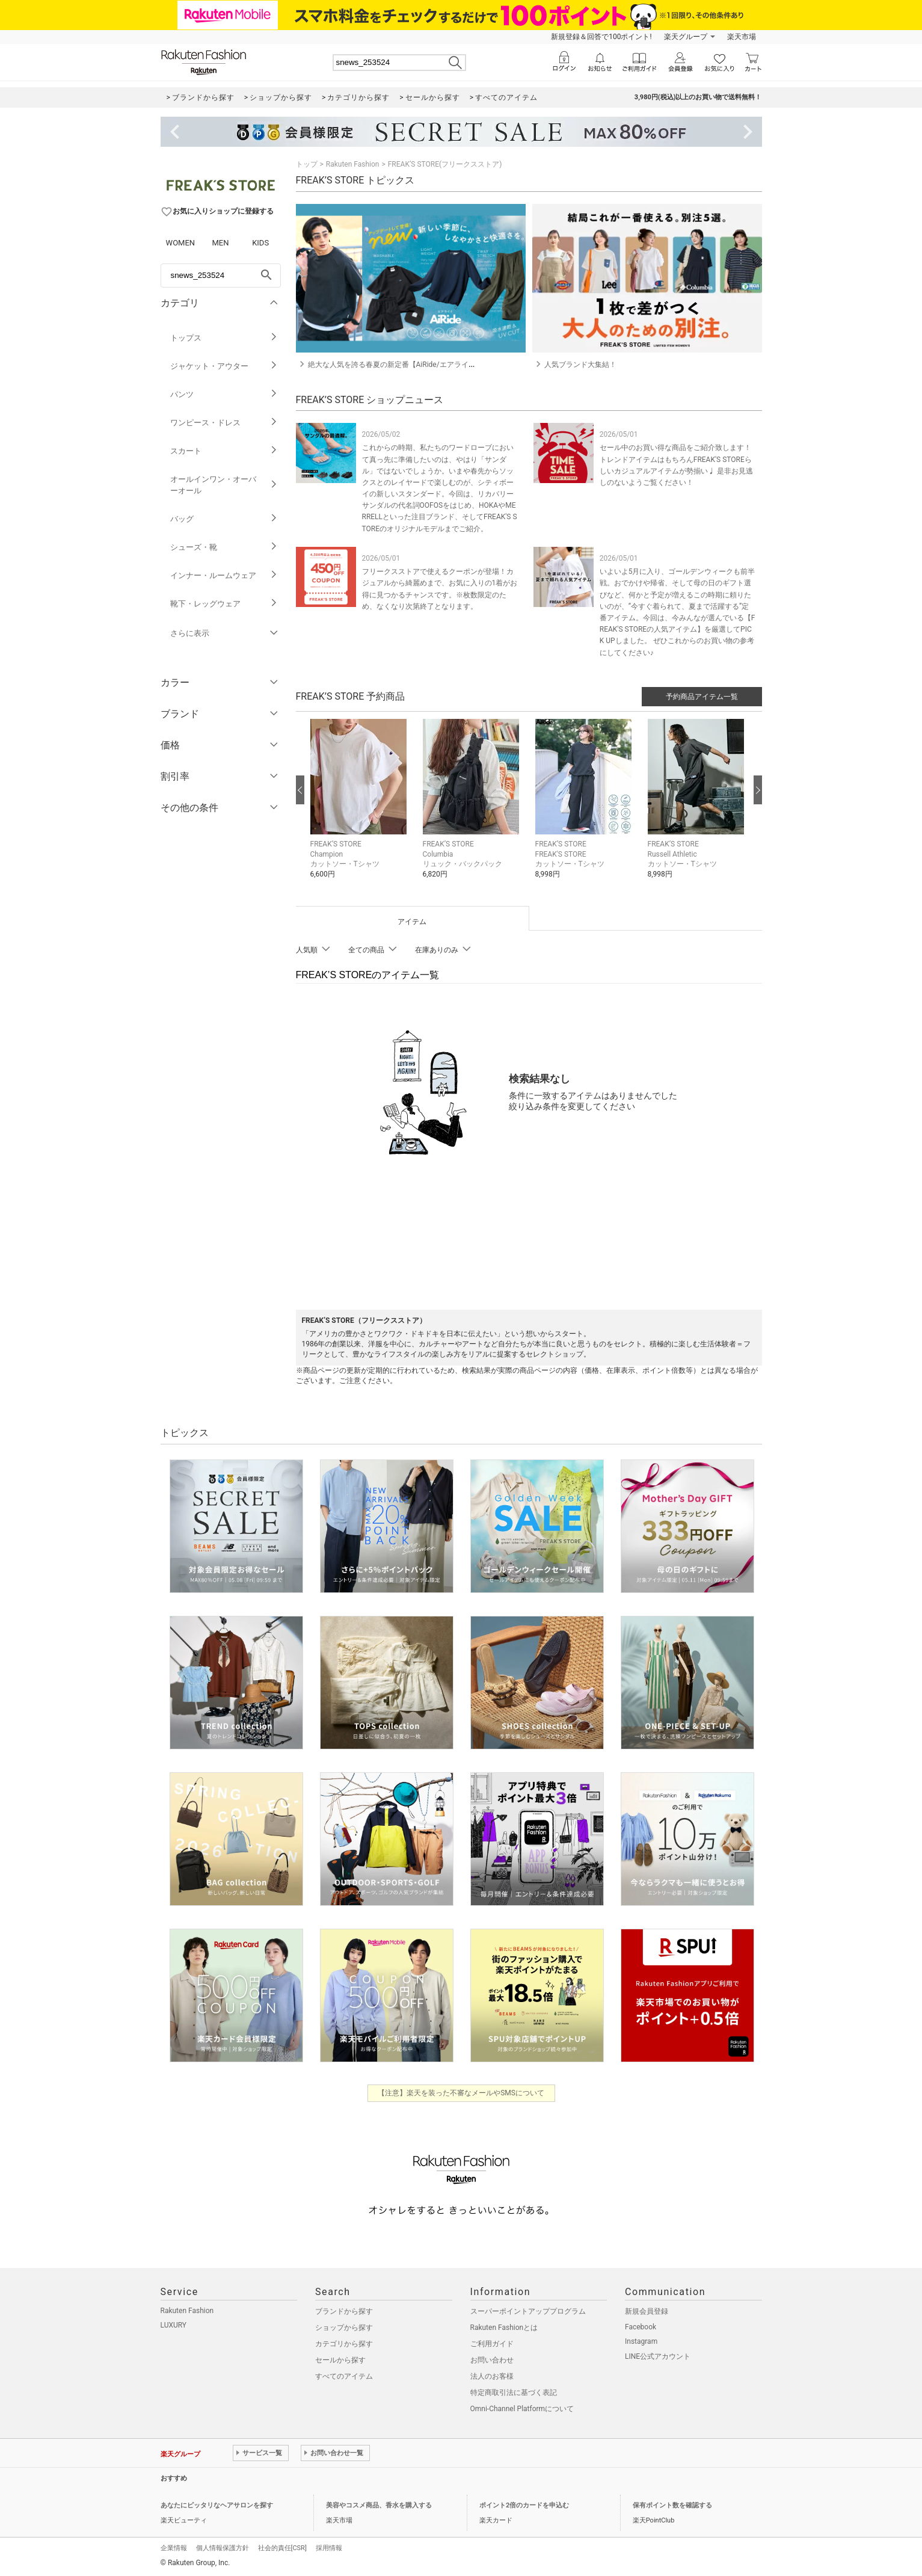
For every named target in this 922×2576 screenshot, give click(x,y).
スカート (224, 451)
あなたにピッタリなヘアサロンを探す (217, 2505)
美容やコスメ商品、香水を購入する (379, 2505)
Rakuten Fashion (353, 164)
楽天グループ (685, 36)
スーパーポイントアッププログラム (528, 2311)
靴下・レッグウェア (224, 603)
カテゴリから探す (344, 2344)
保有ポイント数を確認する (672, 2505)
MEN (220, 242)
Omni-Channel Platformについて (522, 2409)
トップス (224, 338)
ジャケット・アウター (224, 366)
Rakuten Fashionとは (504, 2327)
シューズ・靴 (224, 547)
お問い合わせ (492, 2360)
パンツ (224, 394)
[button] (360, 808)
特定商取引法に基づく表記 (513, 2392)
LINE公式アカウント (657, 2356)
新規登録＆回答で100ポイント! (601, 36)
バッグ (224, 519)
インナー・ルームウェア (224, 575)
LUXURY (174, 2325)
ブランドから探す (344, 2311)
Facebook (640, 2327)
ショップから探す (344, 2327)
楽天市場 (741, 36)
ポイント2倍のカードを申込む (524, 2505)
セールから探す (340, 2360)
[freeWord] (221, 275)
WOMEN (180, 242)
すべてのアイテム (344, 2376)
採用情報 (329, 2548)
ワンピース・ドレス (224, 422)
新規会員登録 (646, 2311)
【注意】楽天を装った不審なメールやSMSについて (461, 2093)
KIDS (260, 242)
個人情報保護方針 (222, 2548)
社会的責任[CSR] (282, 2548)
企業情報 (174, 2548)
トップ (307, 164)
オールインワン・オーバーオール (224, 485)
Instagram (641, 2341)
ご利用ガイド (492, 2344)
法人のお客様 (492, 2376)
